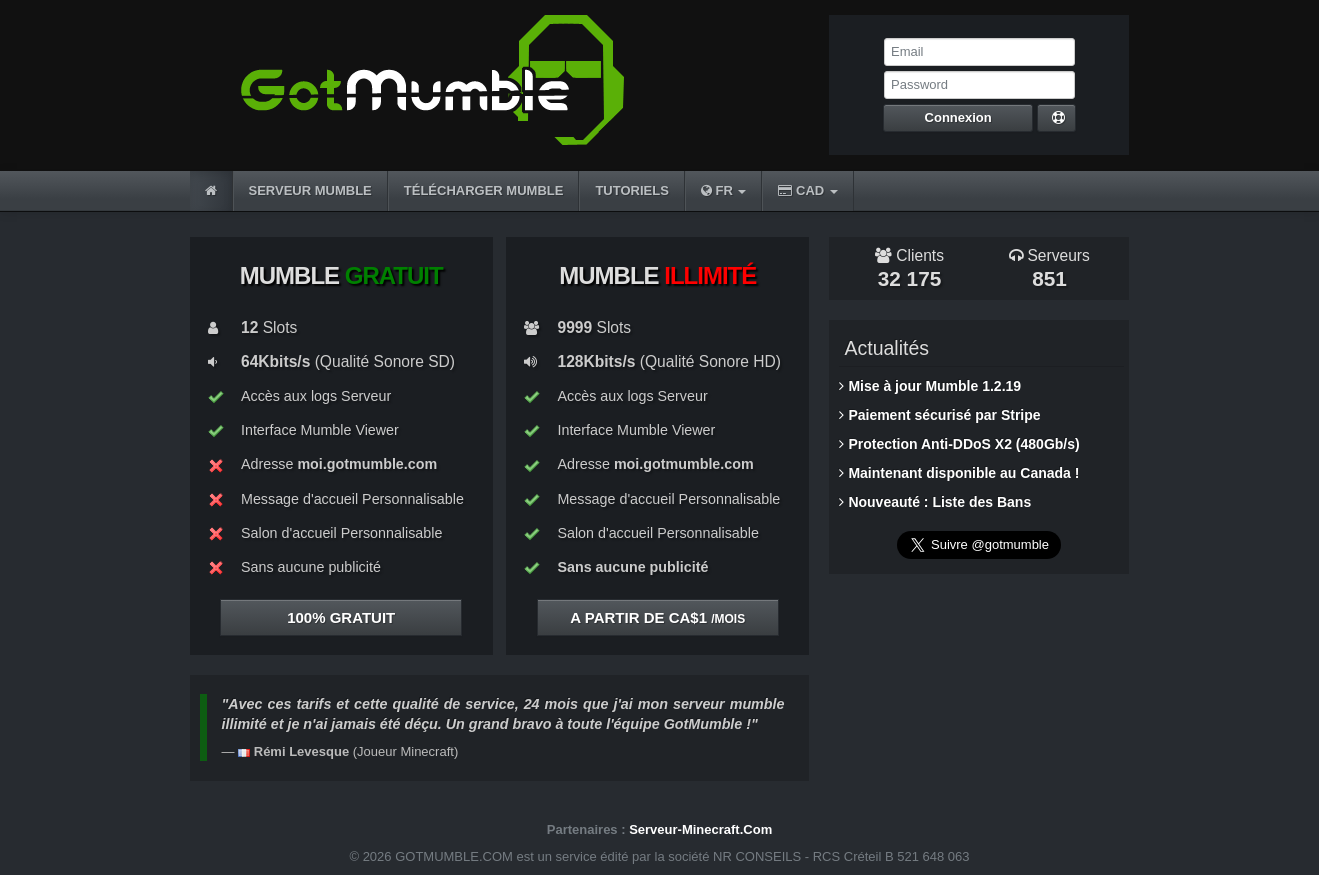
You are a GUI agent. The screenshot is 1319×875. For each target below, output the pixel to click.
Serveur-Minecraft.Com (700, 829)
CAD (807, 190)
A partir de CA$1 (657, 617)
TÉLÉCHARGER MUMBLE (484, 190)
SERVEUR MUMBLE (310, 190)
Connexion (958, 117)
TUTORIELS (631, 190)
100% (341, 617)
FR (724, 190)
